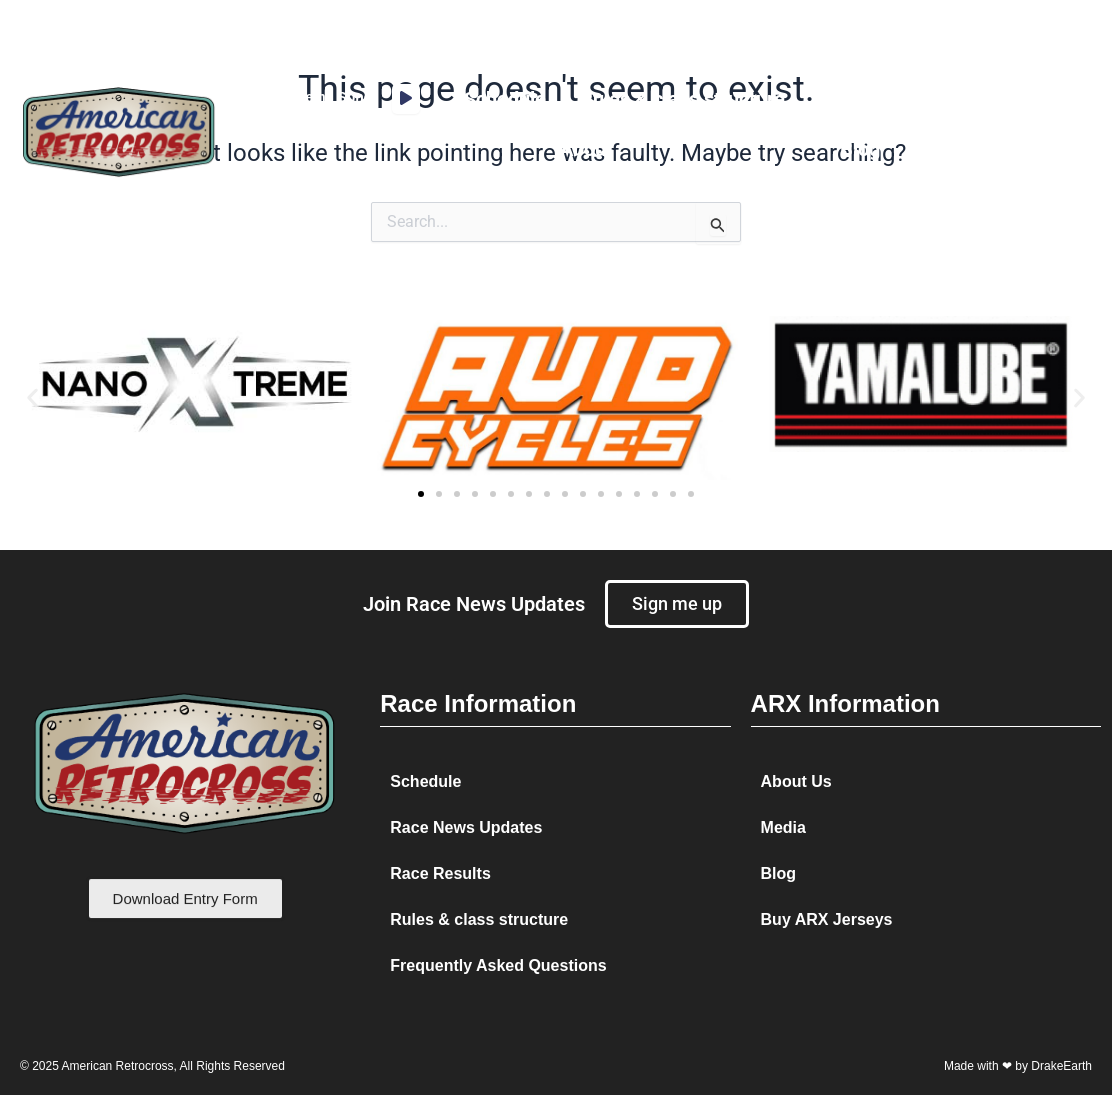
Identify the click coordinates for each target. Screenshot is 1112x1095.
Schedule (505, 99)
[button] (32, 397)
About (586, 149)
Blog (860, 149)
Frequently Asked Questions (498, 965)
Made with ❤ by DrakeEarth (1018, 1066)
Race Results (440, 873)
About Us (796, 781)
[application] (406, 99)
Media (949, 99)
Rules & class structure (682, 99)
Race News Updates (466, 827)
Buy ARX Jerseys (827, 919)
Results (852, 99)
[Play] (406, 99)
